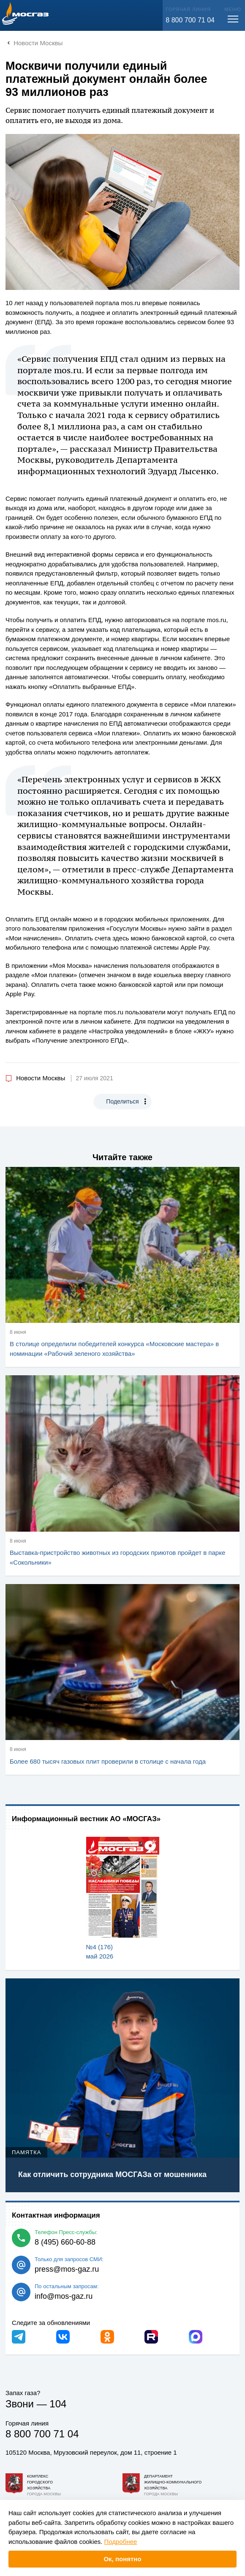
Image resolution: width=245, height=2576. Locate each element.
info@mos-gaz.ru (64, 2296)
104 (57, 2403)
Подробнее (120, 2541)
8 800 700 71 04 (190, 20)
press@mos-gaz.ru (67, 2269)
